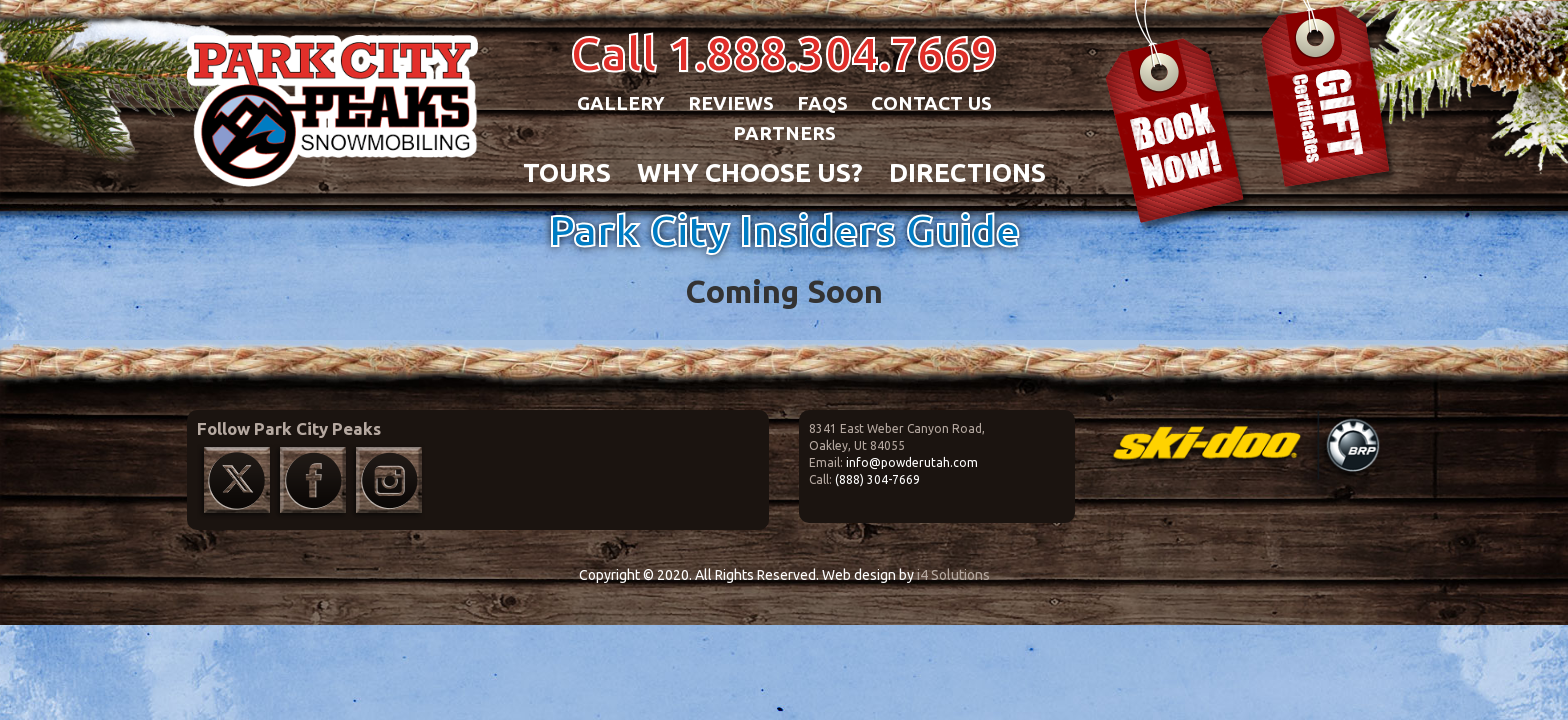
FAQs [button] (822, 103)
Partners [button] (784, 133)
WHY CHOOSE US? (750, 172)
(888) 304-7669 (877, 479)
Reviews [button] (731, 103)
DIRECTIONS (967, 172)
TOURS (567, 172)
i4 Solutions (953, 575)
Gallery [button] (621, 103)
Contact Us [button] (931, 103)
